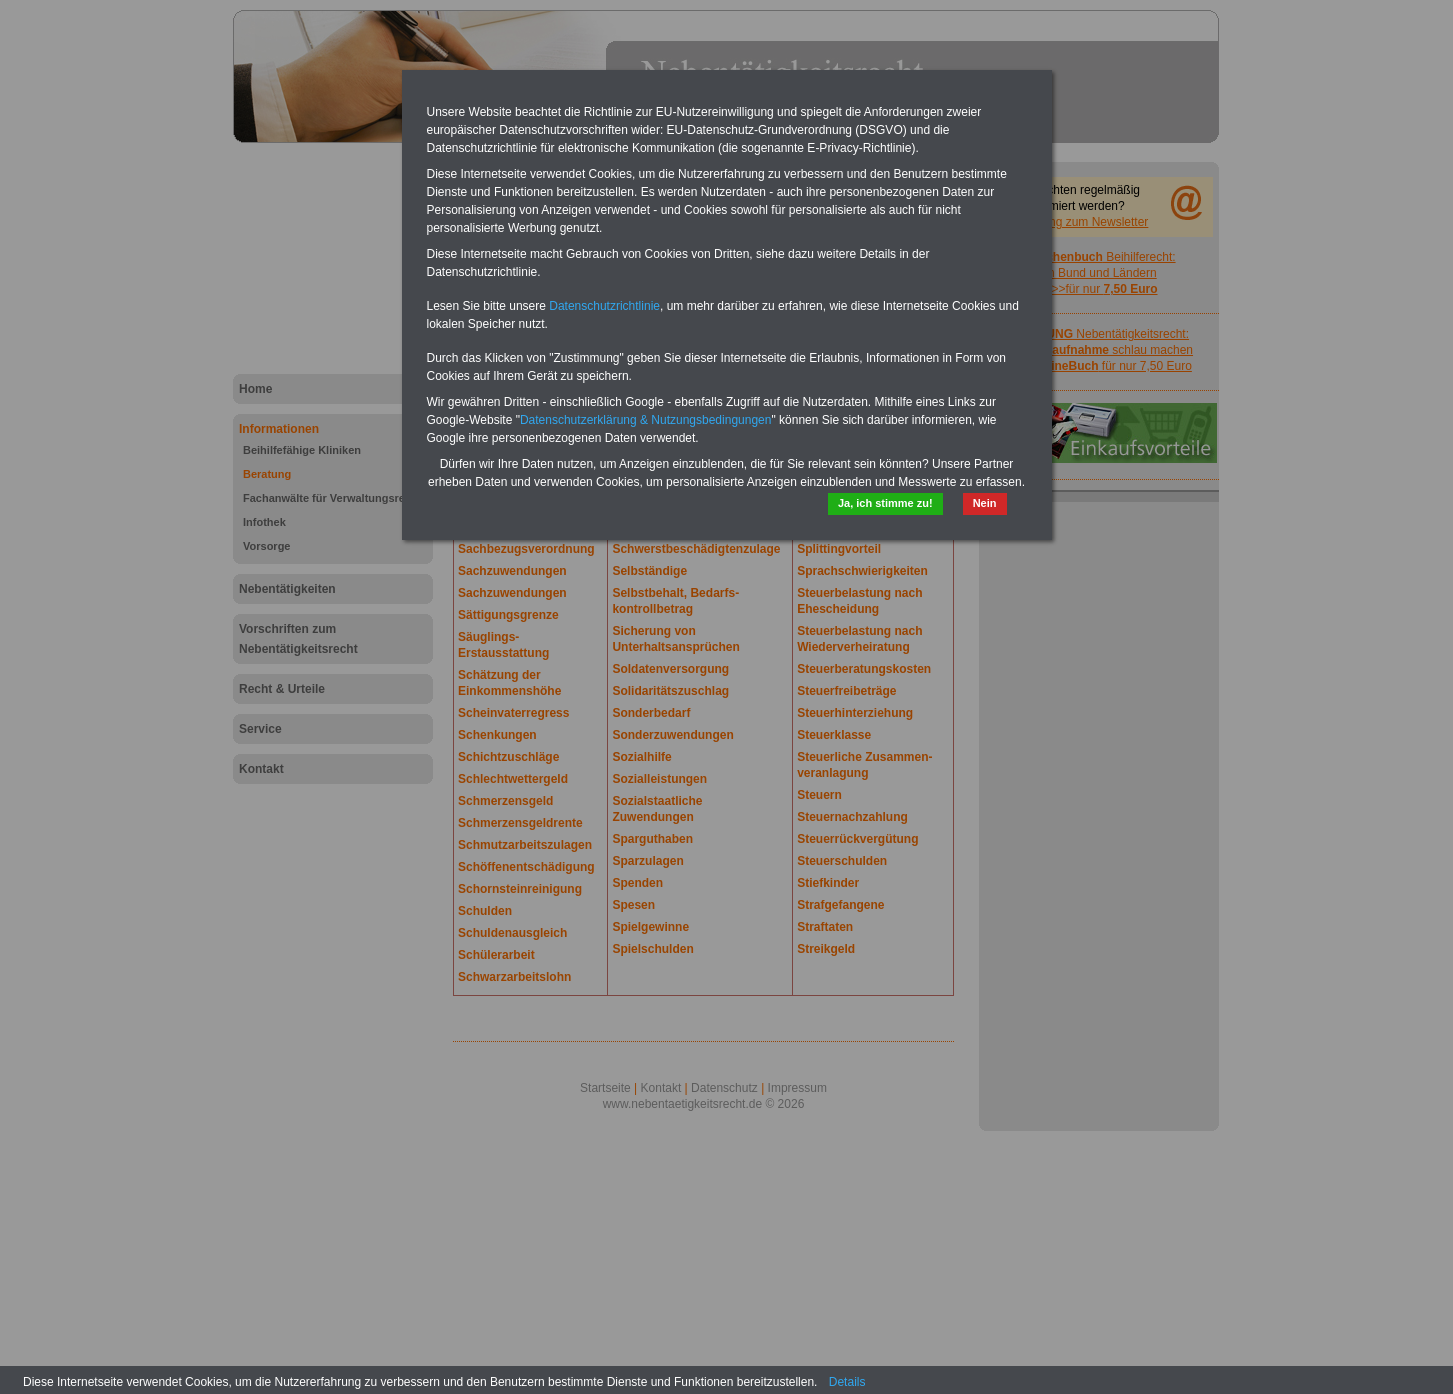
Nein (985, 503)
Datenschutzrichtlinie (604, 306)
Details (847, 1382)
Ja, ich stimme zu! (885, 503)
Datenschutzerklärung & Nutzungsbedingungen (646, 420)
